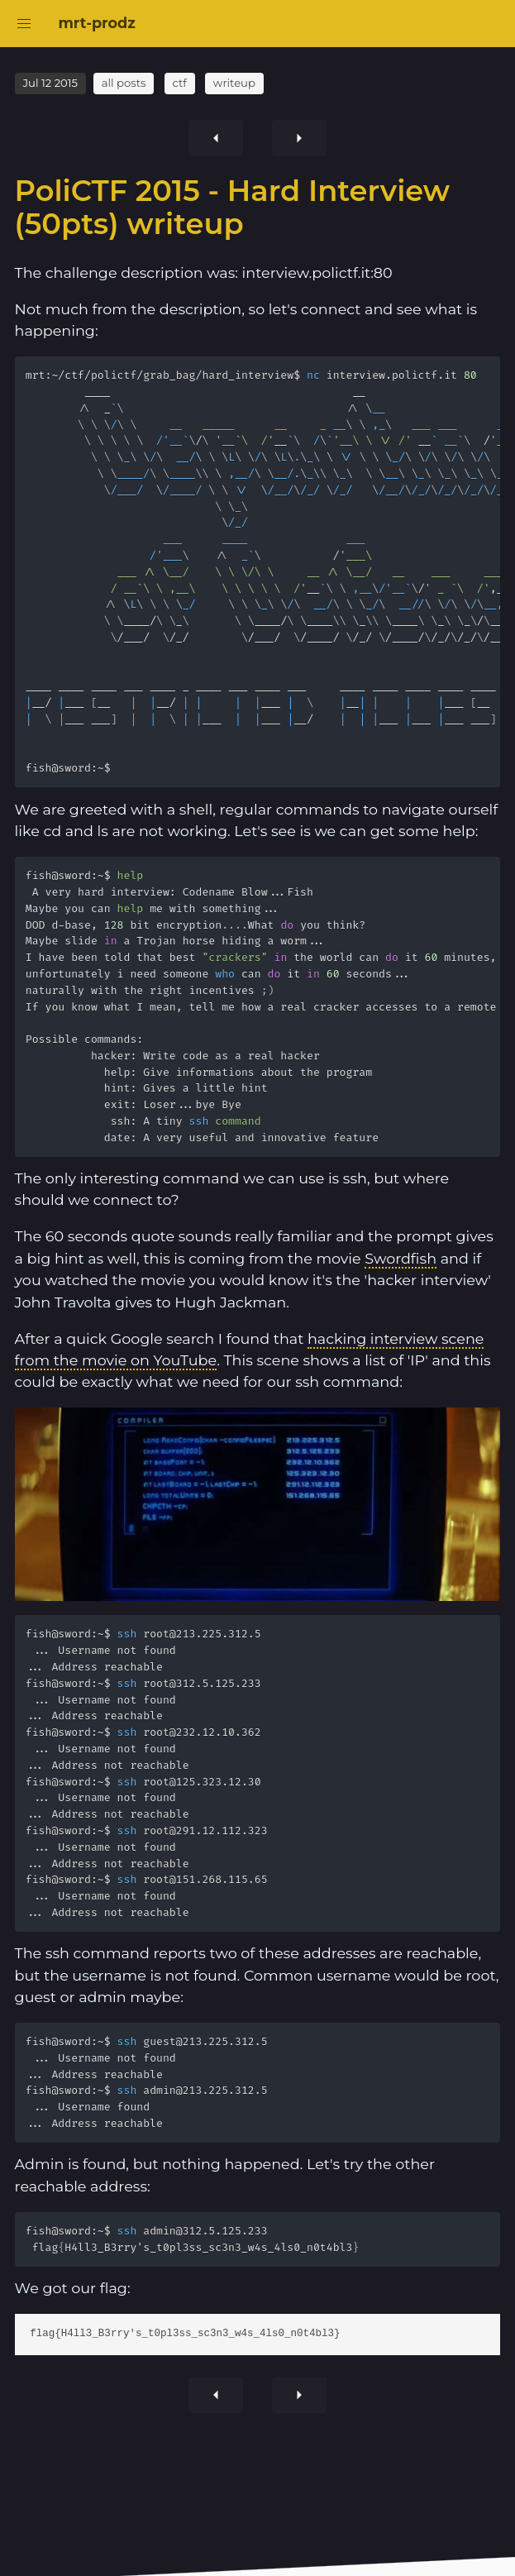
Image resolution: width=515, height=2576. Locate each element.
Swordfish (400, 1258)
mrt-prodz (96, 22)
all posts (124, 82)
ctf (179, 82)
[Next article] (215, 138)
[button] (23, 23)
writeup (234, 82)
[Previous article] (299, 138)
